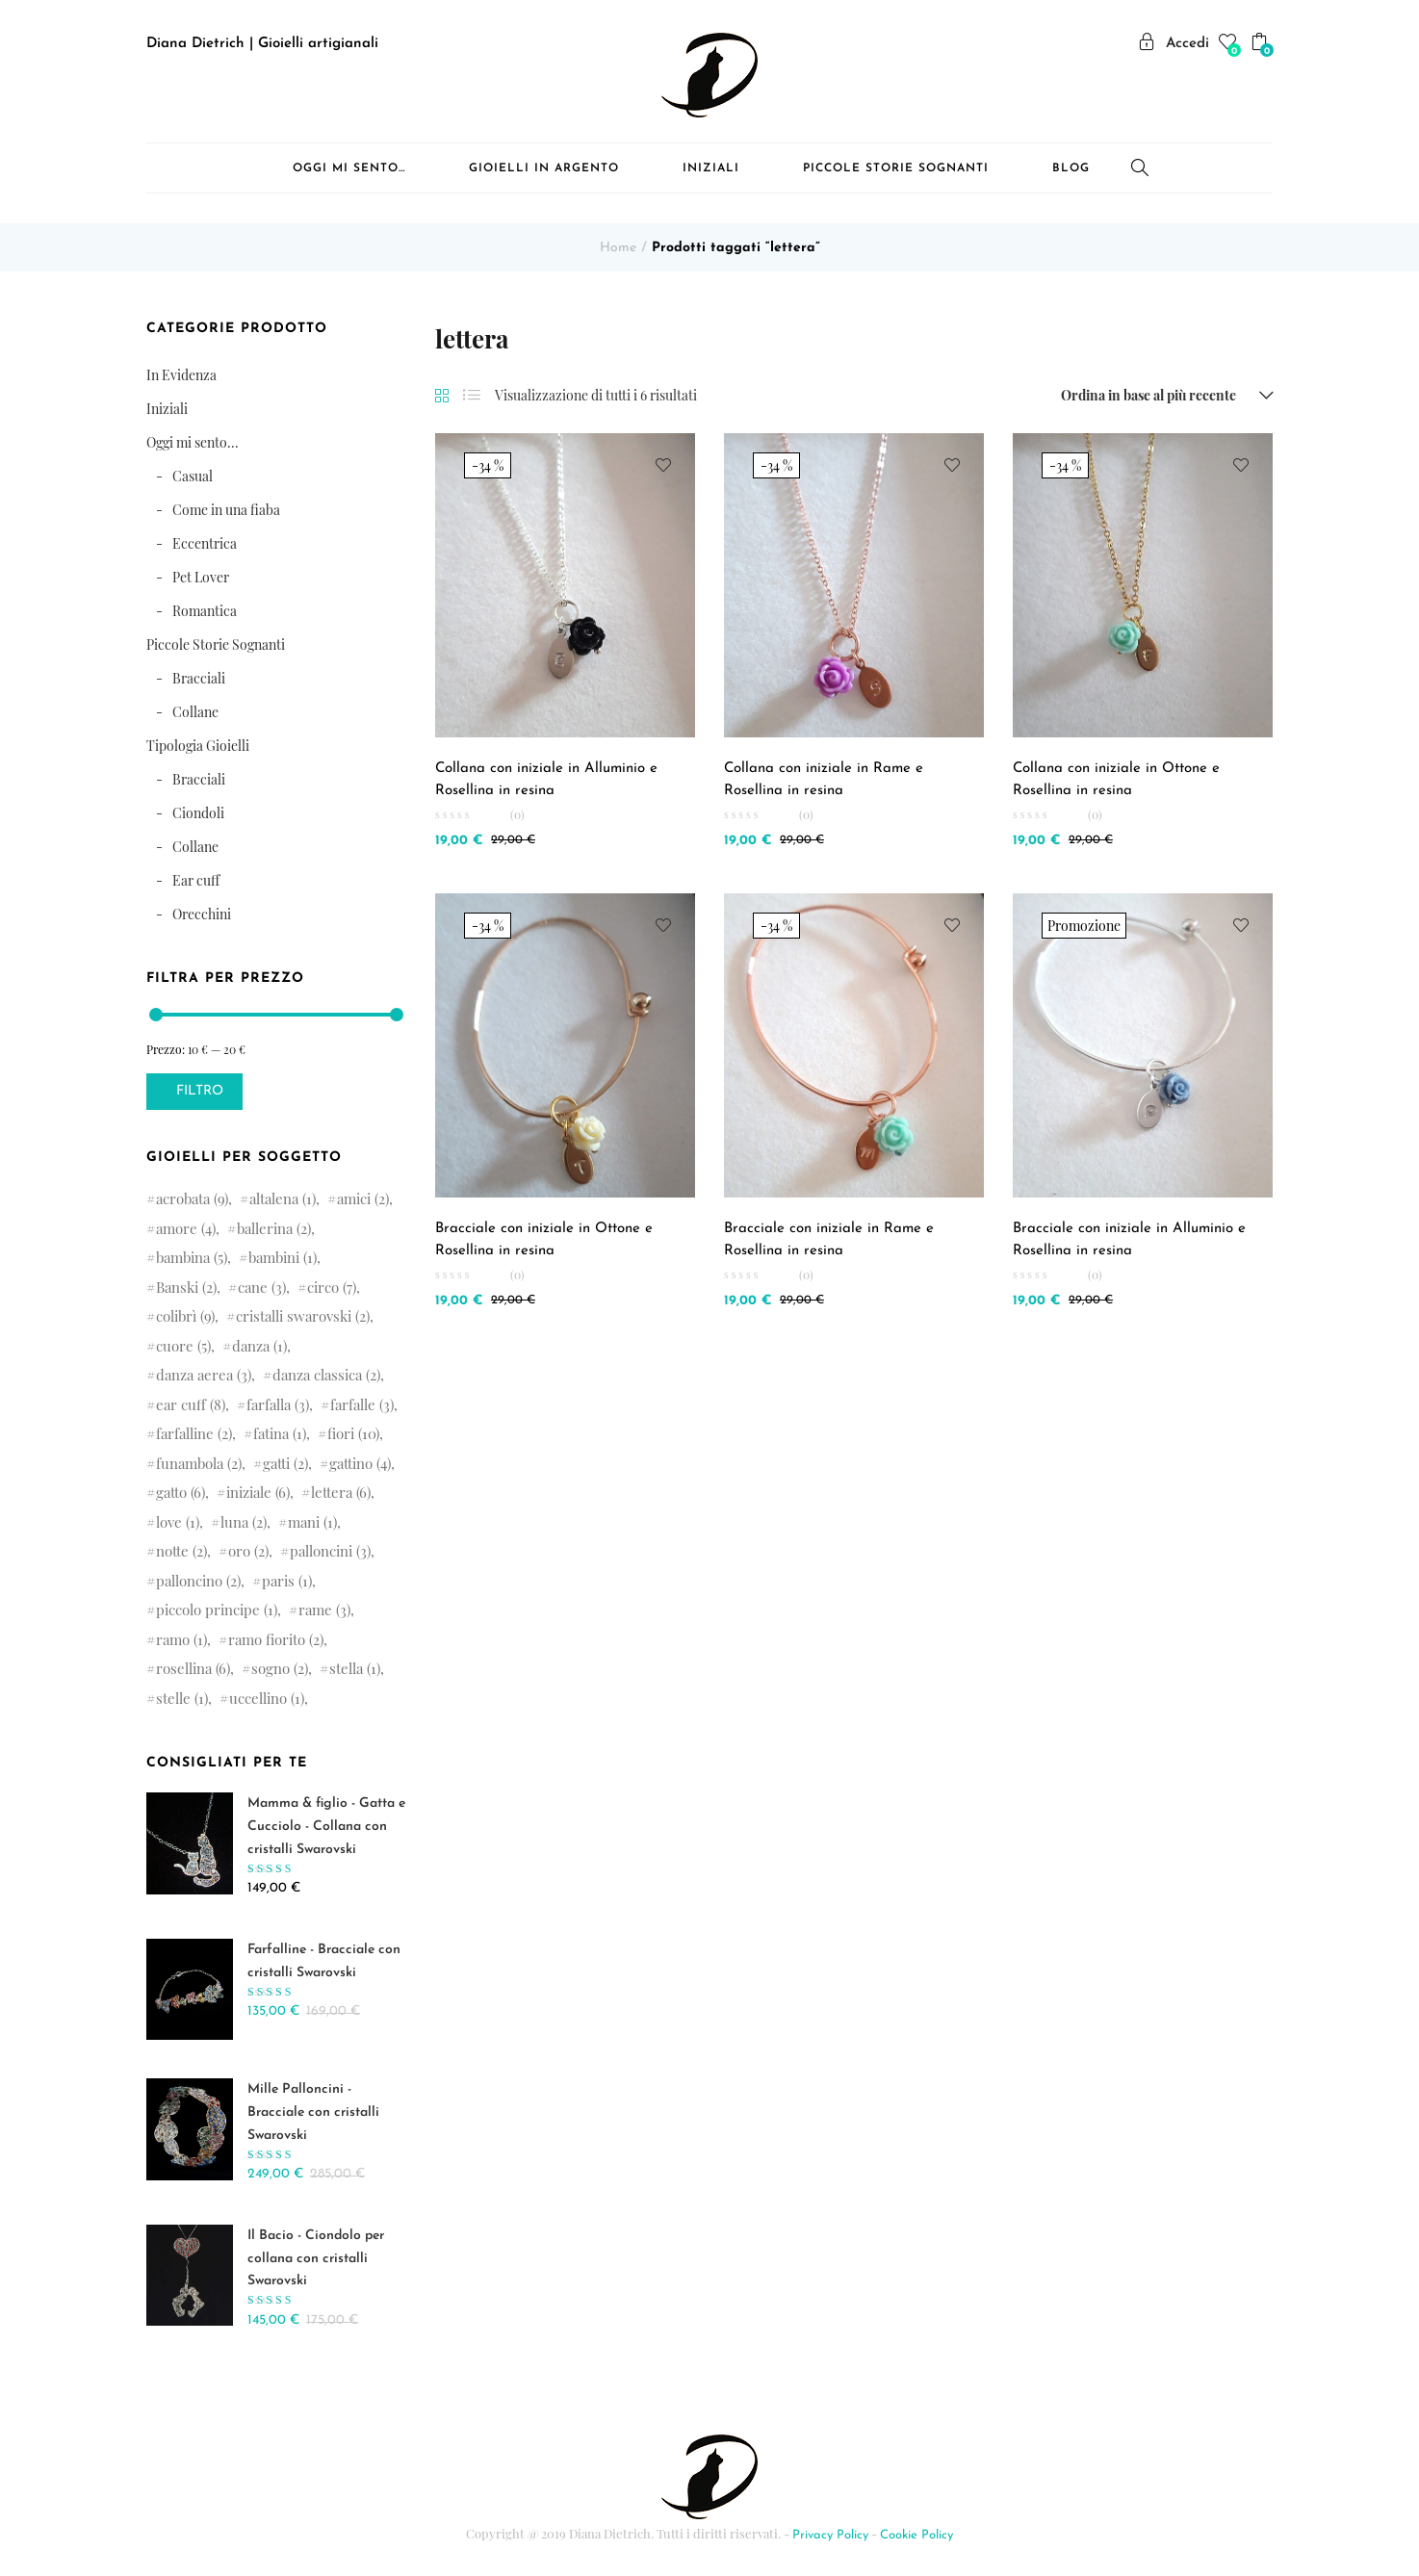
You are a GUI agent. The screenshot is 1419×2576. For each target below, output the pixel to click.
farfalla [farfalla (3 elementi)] (277, 1404)
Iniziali (711, 168)
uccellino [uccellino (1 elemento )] (266, 1698)
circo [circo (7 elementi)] (331, 1287)
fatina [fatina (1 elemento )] (279, 1433)
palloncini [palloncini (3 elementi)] (330, 1550)
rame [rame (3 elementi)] (324, 1609)
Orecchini (201, 914)
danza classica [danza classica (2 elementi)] (326, 1374)
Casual (192, 476)
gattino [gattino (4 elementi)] (360, 1463)
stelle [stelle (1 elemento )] (182, 1698)
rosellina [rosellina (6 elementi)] (193, 1668)
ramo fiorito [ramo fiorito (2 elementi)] (275, 1639)
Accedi (1173, 44)
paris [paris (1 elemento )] (287, 1580)
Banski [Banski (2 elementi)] (186, 1287)
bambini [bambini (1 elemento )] (282, 1257)
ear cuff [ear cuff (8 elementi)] (190, 1404)
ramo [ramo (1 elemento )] (181, 1639)
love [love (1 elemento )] (177, 1522)
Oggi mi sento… (349, 168)
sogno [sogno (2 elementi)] (279, 1668)
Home (618, 248)
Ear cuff (195, 880)
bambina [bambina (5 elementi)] (191, 1257)
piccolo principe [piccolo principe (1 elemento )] (216, 1609)
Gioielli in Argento (544, 168)
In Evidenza (181, 375)
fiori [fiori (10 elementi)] (353, 1433)
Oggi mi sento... (192, 442)
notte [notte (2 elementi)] (181, 1550)
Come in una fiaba (226, 510)
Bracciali (198, 678)
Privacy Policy (830, 2535)
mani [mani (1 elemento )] (312, 1522)
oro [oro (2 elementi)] (248, 1550)
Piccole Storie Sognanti (896, 168)
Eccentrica (204, 543)
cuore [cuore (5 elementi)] (183, 1345)
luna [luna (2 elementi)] (243, 1522)
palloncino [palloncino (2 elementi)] (198, 1580)
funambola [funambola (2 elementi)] (199, 1463)
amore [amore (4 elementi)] (186, 1228)
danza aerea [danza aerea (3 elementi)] (203, 1374)
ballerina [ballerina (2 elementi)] (274, 1228)
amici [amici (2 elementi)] (363, 1198)
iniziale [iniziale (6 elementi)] (258, 1492)
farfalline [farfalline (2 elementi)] (194, 1433)
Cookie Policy (916, 2535)
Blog (1071, 168)
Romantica (204, 611)
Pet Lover (200, 577)
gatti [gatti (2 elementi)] (285, 1463)
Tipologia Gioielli (197, 745)
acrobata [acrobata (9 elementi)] (192, 1198)
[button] (1262, 45)
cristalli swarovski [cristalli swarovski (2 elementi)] (303, 1316)
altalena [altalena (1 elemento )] (282, 1198)
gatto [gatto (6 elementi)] (180, 1492)
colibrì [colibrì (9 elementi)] (185, 1316)
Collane (195, 712)
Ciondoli (198, 813)
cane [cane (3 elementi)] (262, 1287)
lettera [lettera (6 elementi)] (341, 1492)
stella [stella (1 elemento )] (354, 1668)
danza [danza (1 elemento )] (259, 1345)
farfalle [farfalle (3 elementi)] (362, 1404)
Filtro (199, 1091)
